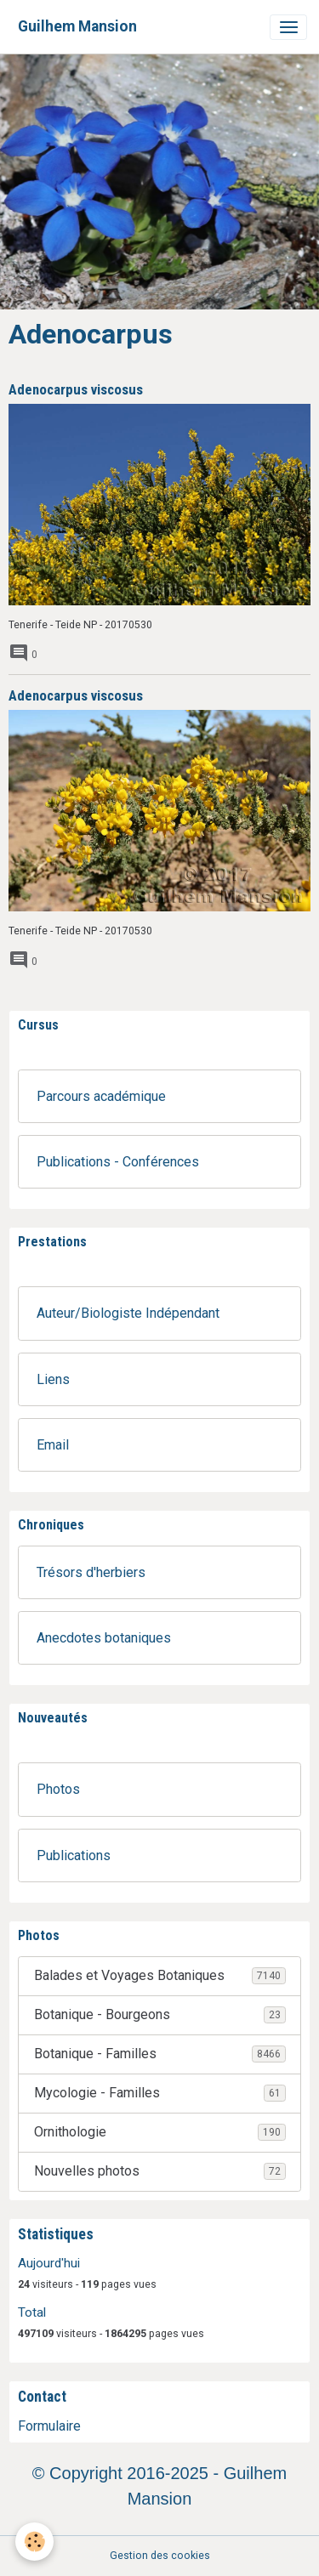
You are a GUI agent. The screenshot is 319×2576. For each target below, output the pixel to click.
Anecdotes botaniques (104, 1638)
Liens (53, 1379)
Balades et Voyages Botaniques (160, 1975)
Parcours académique (101, 1096)
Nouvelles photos (160, 2171)
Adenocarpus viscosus (76, 389)
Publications (74, 1855)
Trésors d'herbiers (91, 1572)
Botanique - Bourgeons (160, 2014)
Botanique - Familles (160, 2054)
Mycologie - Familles (160, 2093)
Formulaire (49, 2426)
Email (53, 1445)
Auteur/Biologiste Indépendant (128, 1313)
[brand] (77, 27)
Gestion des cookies (160, 2556)
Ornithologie (160, 2132)
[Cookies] (34, 2541)
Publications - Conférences (118, 1162)
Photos (58, 1789)
